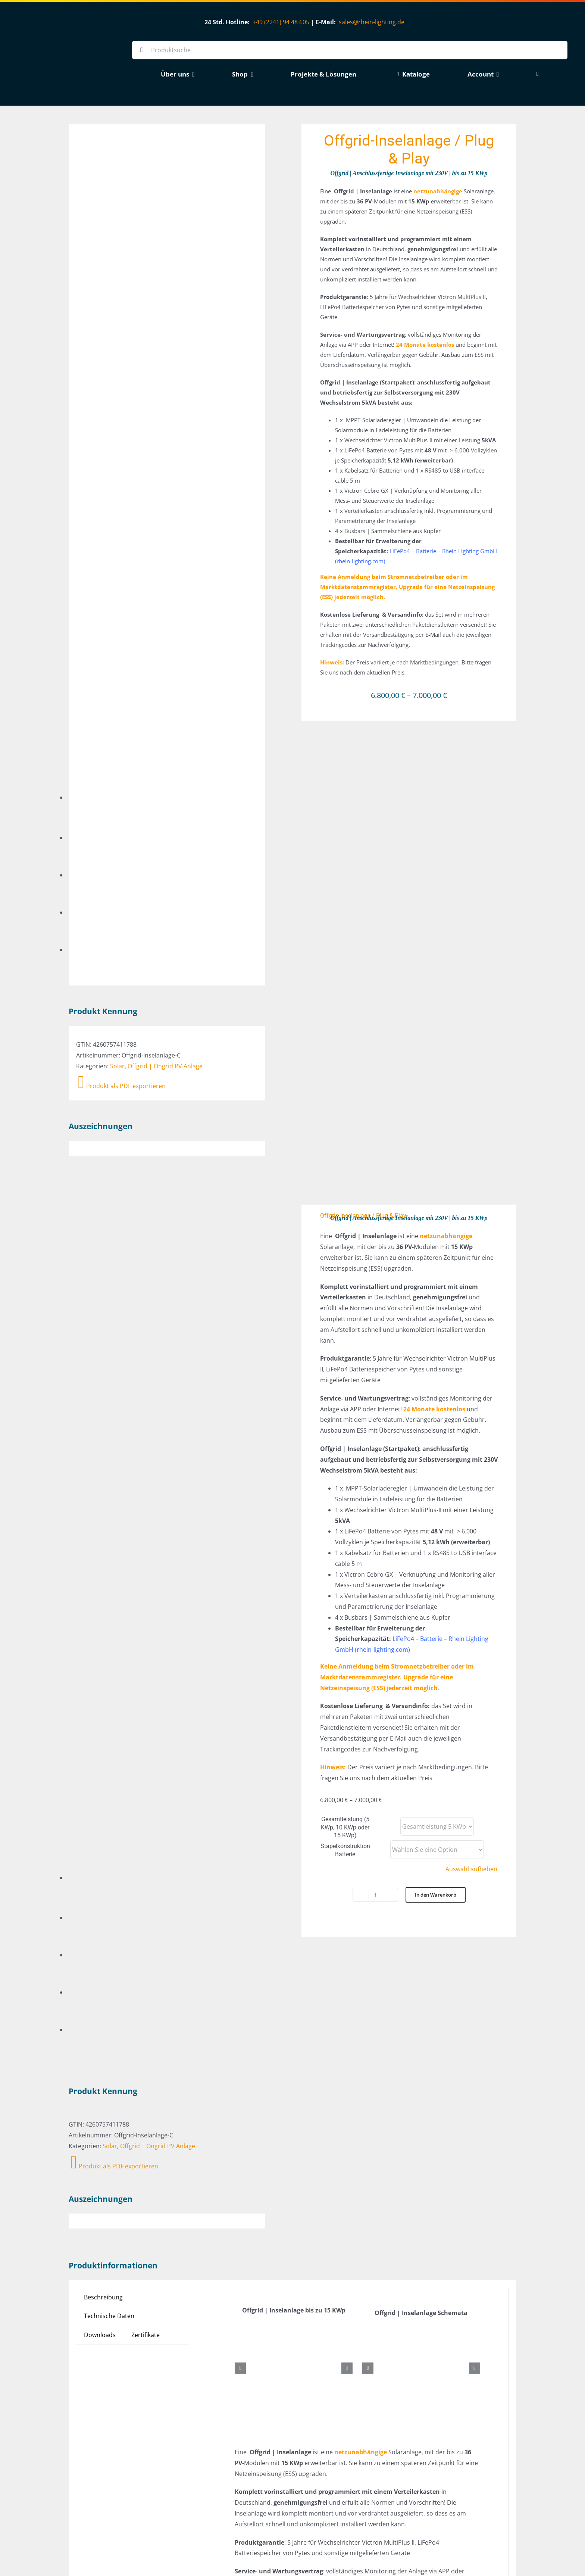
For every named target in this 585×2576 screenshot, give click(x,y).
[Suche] (141, 50)
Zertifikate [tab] (145, 1571)
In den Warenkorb (435, 1440)
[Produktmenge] (375, 1441)
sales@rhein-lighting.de (371, 22)
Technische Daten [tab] (109, 1552)
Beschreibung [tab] (103, 1533)
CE (307, 2275)
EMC (320, 2275)
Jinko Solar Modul (372, 2199)
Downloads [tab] (100, 1571)
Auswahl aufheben (471, 1415)
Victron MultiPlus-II (446, 2210)
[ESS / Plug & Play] (186, 2444)
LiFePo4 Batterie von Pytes (437, 2199)
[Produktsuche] (350, 50)
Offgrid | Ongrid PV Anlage (165, 456)
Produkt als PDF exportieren (122, 475)
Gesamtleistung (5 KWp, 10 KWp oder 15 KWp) (345, 1373)
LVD (335, 2275)
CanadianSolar (324, 2199)
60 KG (312, 2225)
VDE (364, 2275)
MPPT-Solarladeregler (334, 2210)
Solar (117, 456)
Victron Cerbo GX (392, 2210)
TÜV (349, 2275)
